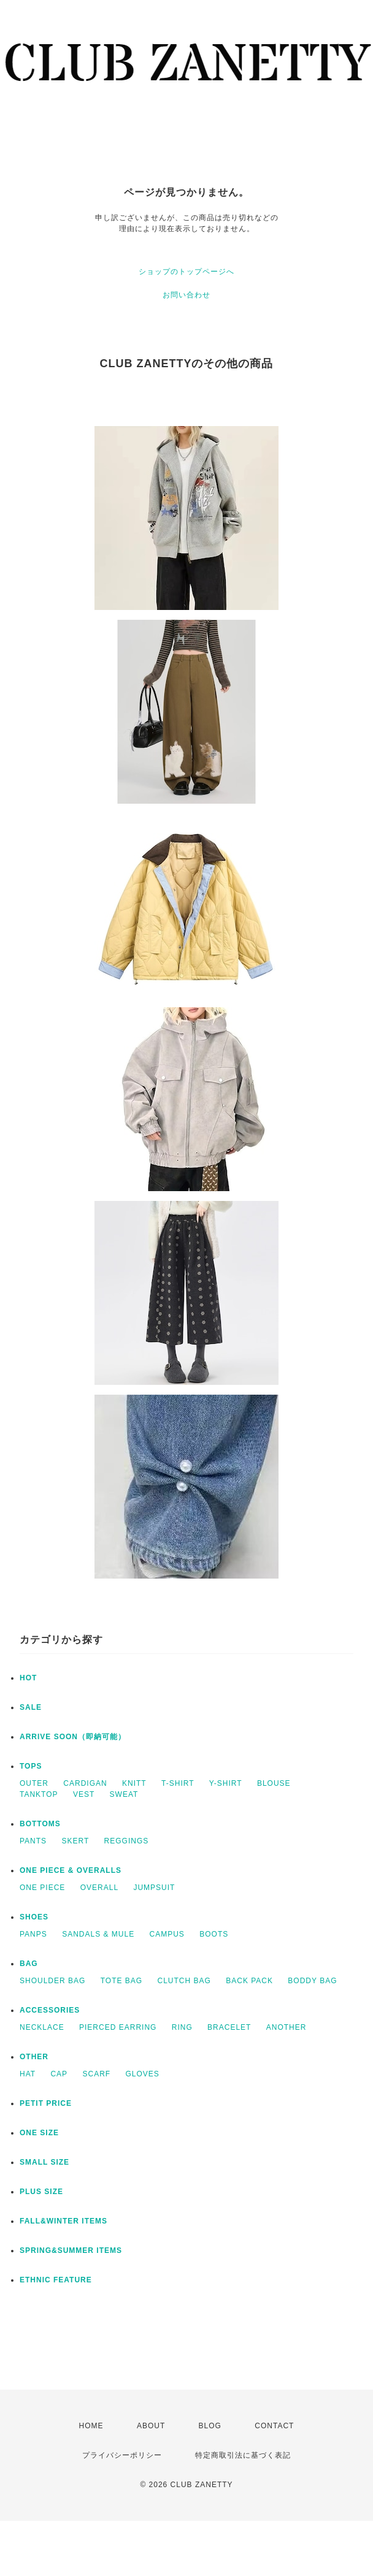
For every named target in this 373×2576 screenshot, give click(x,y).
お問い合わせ (186, 295)
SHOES (34, 1917)
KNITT (134, 1783)
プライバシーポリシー (122, 2455)
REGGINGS (126, 1841)
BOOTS (213, 1934)
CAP (58, 2074)
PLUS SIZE (41, 2191)
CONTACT (274, 2426)
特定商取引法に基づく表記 (243, 2455)
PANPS (33, 1934)
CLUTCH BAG (184, 1980)
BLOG (210, 2426)
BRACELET (229, 2027)
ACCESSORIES (50, 2010)
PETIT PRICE (46, 2103)
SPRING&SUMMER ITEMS (71, 2250)
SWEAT (124, 1794)
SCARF (96, 2074)
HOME (91, 2426)
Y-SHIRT (225, 1783)
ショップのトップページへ (186, 271)
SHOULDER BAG (52, 1980)
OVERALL (99, 1887)
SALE (31, 1707)
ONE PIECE (42, 1887)
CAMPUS (167, 1934)
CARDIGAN (85, 1783)
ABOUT (151, 2426)
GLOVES (143, 2074)
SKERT (75, 1841)
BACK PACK (249, 1980)
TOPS (31, 1766)
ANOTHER (286, 2027)
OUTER (34, 1783)
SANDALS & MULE (98, 1934)
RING (182, 2027)
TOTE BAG (121, 1980)
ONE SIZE (39, 2132)
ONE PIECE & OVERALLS (70, 1870)
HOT (28, 1678)
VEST (83, 1794)
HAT (28, 2074)
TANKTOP (39, 1794)
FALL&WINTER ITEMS (63, 2221)
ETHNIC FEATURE (56, 2280)
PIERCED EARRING (117, 2027)
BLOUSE (274, 1783)
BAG (29, 1963)
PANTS (33, 1841)
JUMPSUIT (154, 1887)
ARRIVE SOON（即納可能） (73, 1736)
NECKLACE (42, 2027)
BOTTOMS (40, 1824)
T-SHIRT (177, 1783)
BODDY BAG (312, 1980)
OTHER (34, 2056)
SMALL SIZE (44, 2162)
